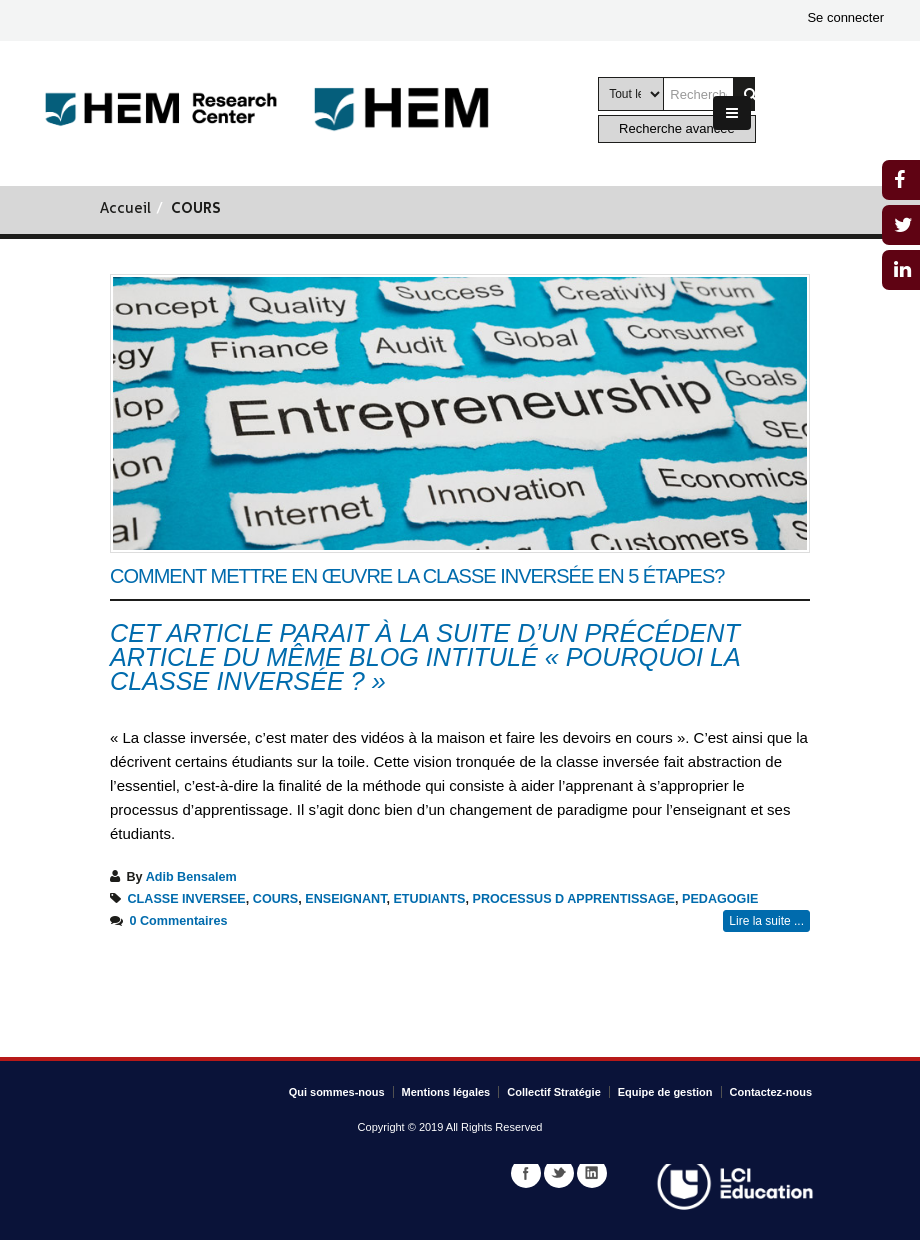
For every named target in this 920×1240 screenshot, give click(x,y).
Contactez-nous (771, 1092)
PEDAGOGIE (720, 899)
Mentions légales (446, 1092)
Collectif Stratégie (554, 1092)
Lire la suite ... (766, 921)
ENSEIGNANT (345, 899)
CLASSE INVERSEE (187, 899)
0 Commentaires (179, 921)
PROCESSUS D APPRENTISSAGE (574, 899)
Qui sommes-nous (337, 1092)
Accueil (125, 209)
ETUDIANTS (429, 899)
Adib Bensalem (191, 877)
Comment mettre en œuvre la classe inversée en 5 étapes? (417, 576)
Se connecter (845, 17)
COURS (275, 899)
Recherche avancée (677, 128)
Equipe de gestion (665, 1092)
